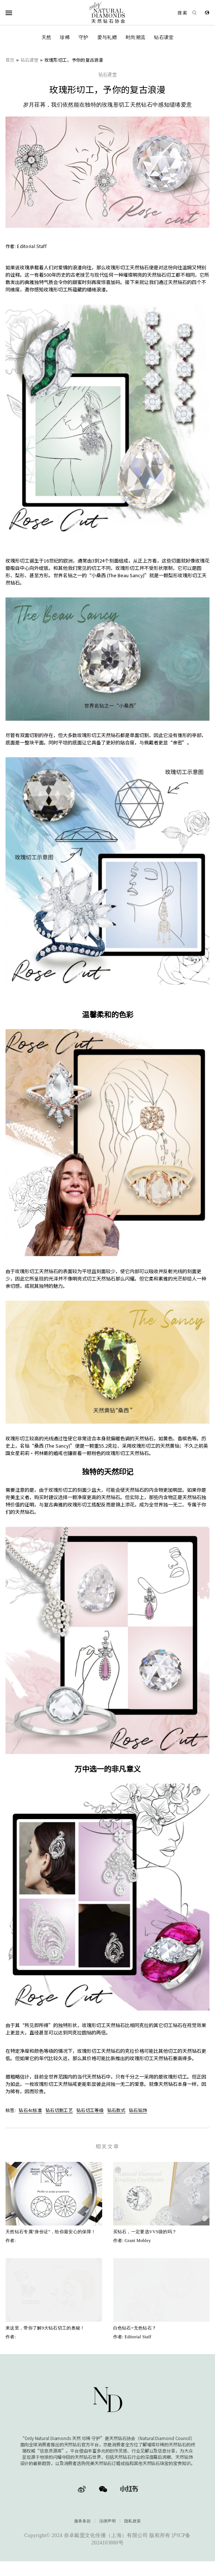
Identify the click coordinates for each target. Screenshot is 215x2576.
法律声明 (107, 2521)
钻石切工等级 (90, 2110)
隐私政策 (132, 2521)
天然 (46, 37)
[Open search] (184, 12)
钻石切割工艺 (59, 2110)
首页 (10, 60)
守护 (84, 37)
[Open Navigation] (18, 12)
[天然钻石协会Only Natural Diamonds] (107, 12)
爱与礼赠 (107, 37)
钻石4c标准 (30, 2110)
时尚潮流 (135, 37)
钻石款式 (116, 2110)
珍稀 (65, 37)
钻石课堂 (163, 37)
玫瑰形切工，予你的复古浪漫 (73, 60)
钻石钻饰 (138, 2110)
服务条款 (82, 2521)
